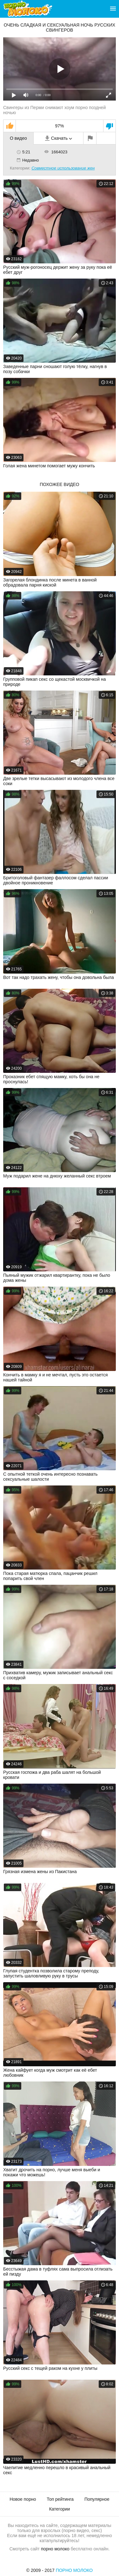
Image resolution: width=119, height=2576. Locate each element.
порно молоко (55, 2548)
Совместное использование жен (63, 168)
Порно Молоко (74, 2570)
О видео (18, 138)
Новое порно (23, 2499)
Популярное (96, 2499)
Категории (59, 2508)
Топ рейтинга (60, 2499)
